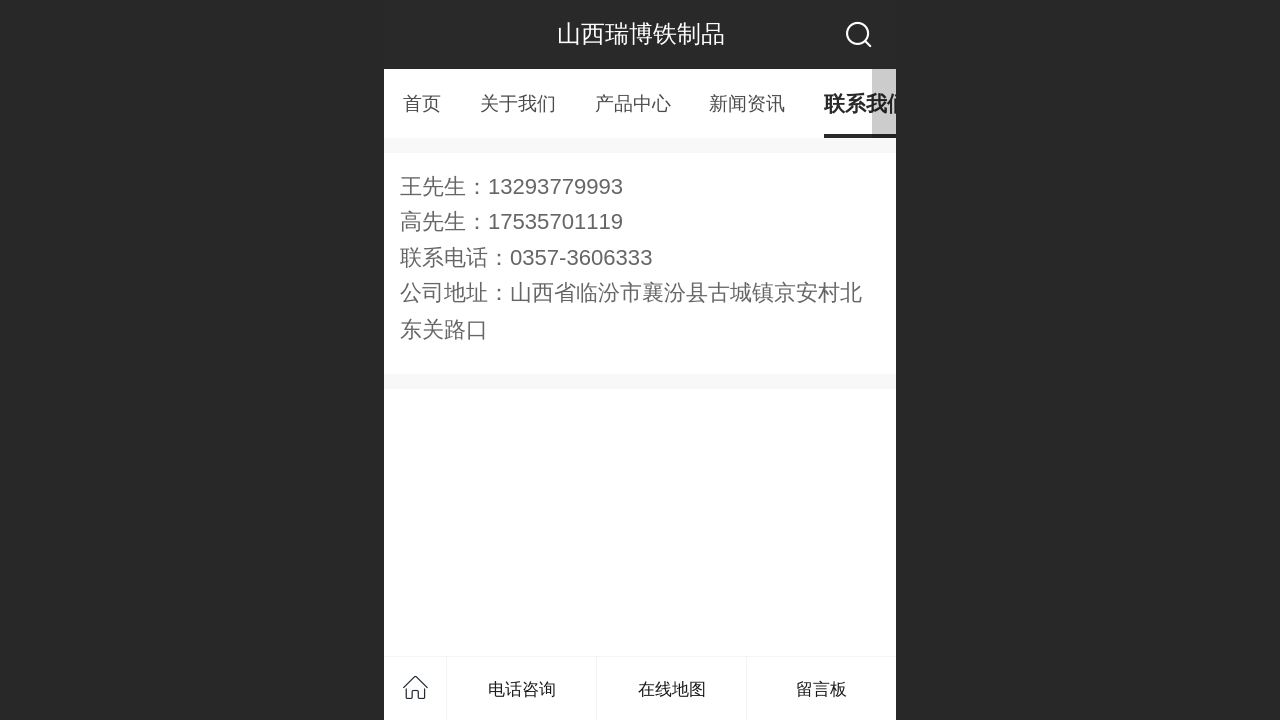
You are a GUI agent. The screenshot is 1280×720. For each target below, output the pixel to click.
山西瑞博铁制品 (641, 33)
